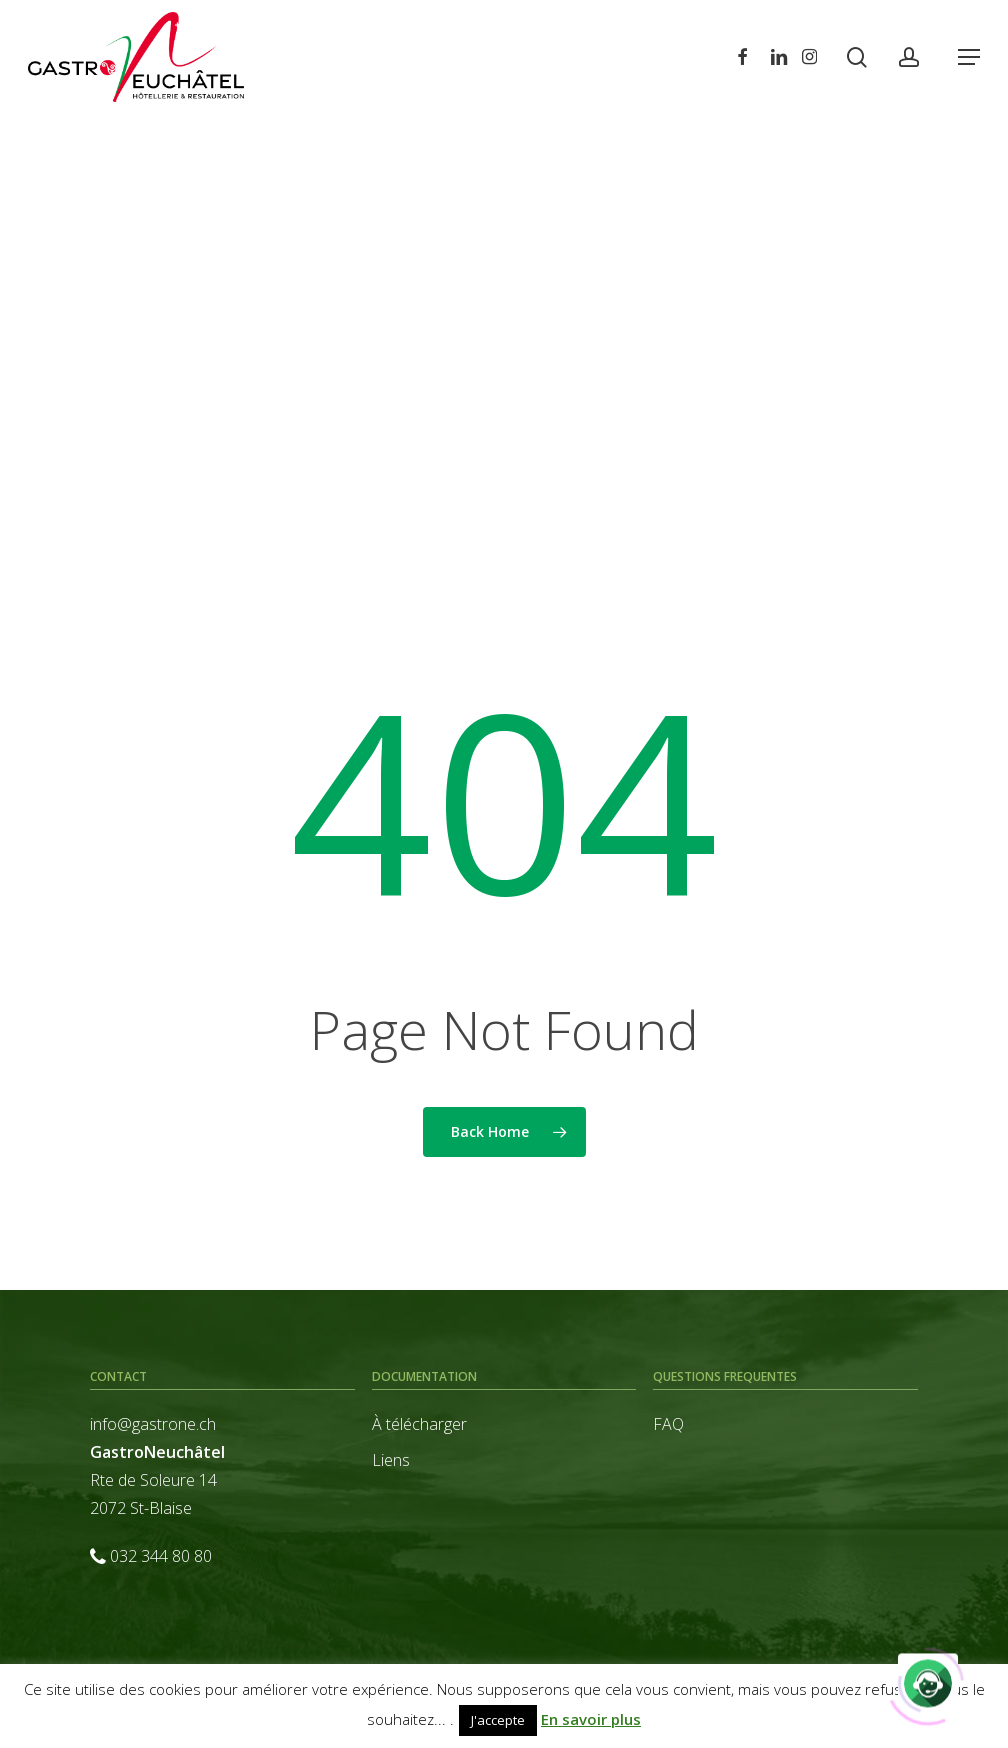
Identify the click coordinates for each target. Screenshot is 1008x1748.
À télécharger (419, 1424)
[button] (969, 57)
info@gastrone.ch (153, 1424)
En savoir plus (591, 1719)
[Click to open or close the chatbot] (928, 1681)
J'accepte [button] (498, 1720)
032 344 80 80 (161, 1556)
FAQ (668, 1424)
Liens (391, 1460)
